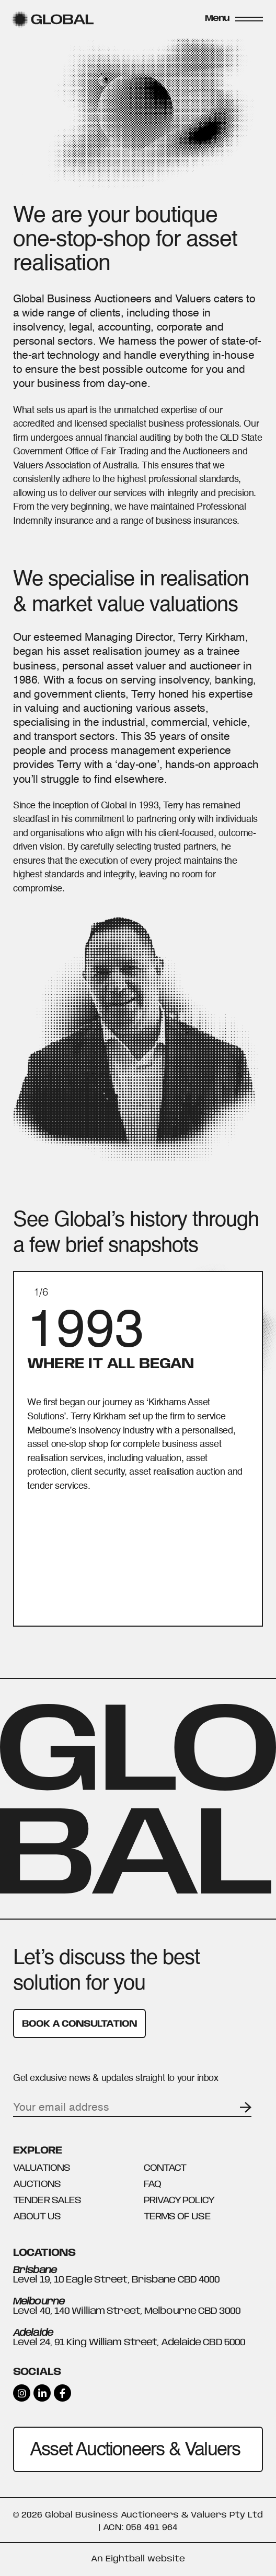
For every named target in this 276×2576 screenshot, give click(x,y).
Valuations (41, 2168)
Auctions (37, 2184)
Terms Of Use (177, 2216)
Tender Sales (47, 2200)
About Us (37, 2216)
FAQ (152, 2184)
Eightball (125, 2559)
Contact (165, 2168)
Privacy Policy (179, 2200)
